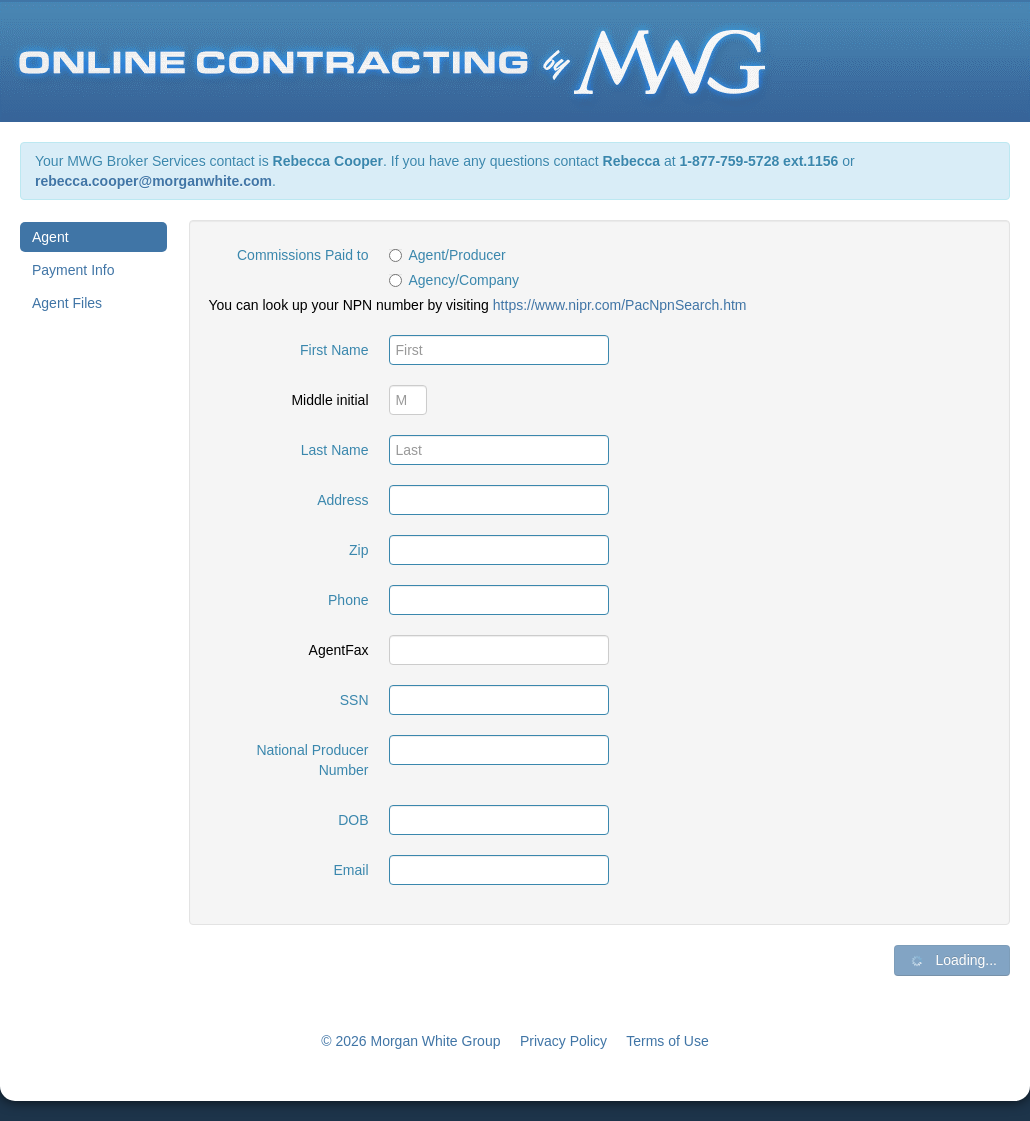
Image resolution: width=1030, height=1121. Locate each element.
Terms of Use (667, 1041)
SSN (354, 700)
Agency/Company (454, 280)
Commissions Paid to (303, 255)
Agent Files (67, 303)
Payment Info (73, 270)
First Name (334, 350)
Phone (348, 600)
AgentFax (339, 650)
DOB (353, 820)
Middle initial (329, 400)
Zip (358, 550)
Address (342, 500)
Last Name (335, 450)
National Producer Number (312, 760)
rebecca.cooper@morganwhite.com (153, 181)
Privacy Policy (563, 1041)
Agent (50, 237)
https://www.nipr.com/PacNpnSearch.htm (620, 305)
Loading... (952, 961)
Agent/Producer (447, 255)
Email (350, 870)
